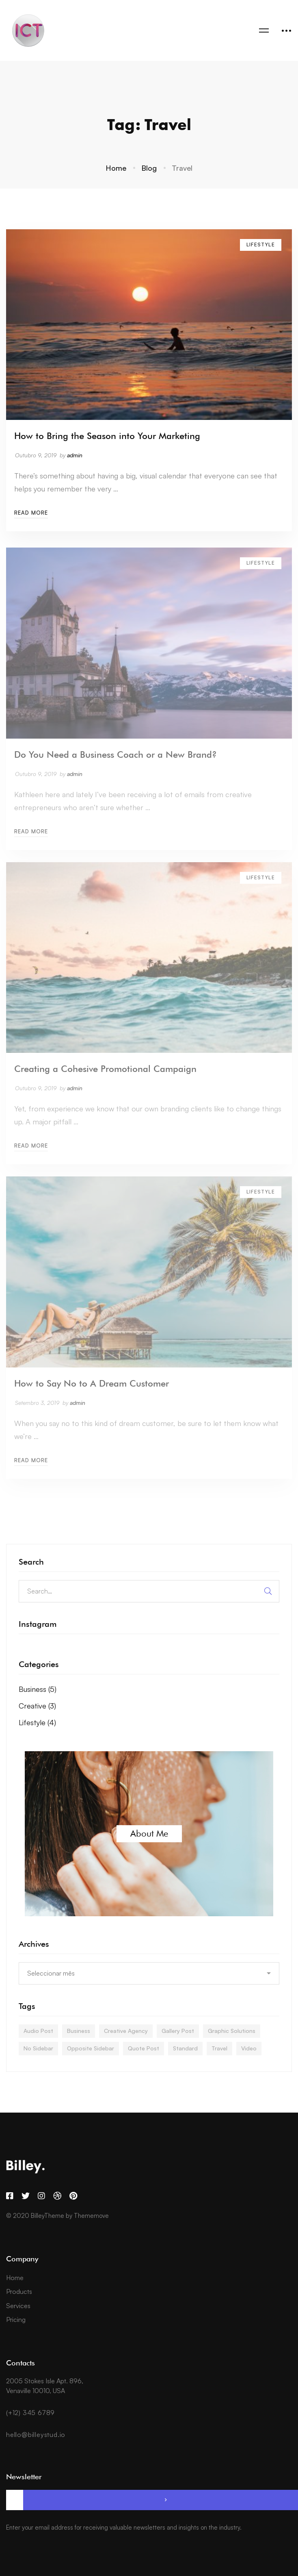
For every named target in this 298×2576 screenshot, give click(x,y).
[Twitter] (25, 2196)
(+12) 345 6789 (30, 2413)
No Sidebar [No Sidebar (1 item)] (38, 2048)
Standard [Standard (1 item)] (185, 2048)
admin (74, 456)
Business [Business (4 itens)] (78, 2030)
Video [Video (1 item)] (249, 2048)
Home (116, 167)
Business (37, 1689)
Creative (37, 1705)
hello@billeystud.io (35, 2434)
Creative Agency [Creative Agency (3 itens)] (126, 2030)
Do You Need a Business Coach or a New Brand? (115, 760)
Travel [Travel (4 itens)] (219, 2048)
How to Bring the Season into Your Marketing (107, 437)
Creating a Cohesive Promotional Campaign (105, 1075)
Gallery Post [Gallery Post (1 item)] (178, 2030)
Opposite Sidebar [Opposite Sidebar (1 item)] (90, 2048)
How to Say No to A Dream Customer (91, 1389)
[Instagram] (41, 2196)
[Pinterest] (73, 2196)
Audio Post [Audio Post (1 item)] (38, 2030)
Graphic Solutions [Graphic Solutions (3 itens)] (231, 2030)
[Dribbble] (57, 2196)
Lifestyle (37, 1722)
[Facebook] (10, 2196)
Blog (149, 167)
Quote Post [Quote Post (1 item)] (143, 2048)
